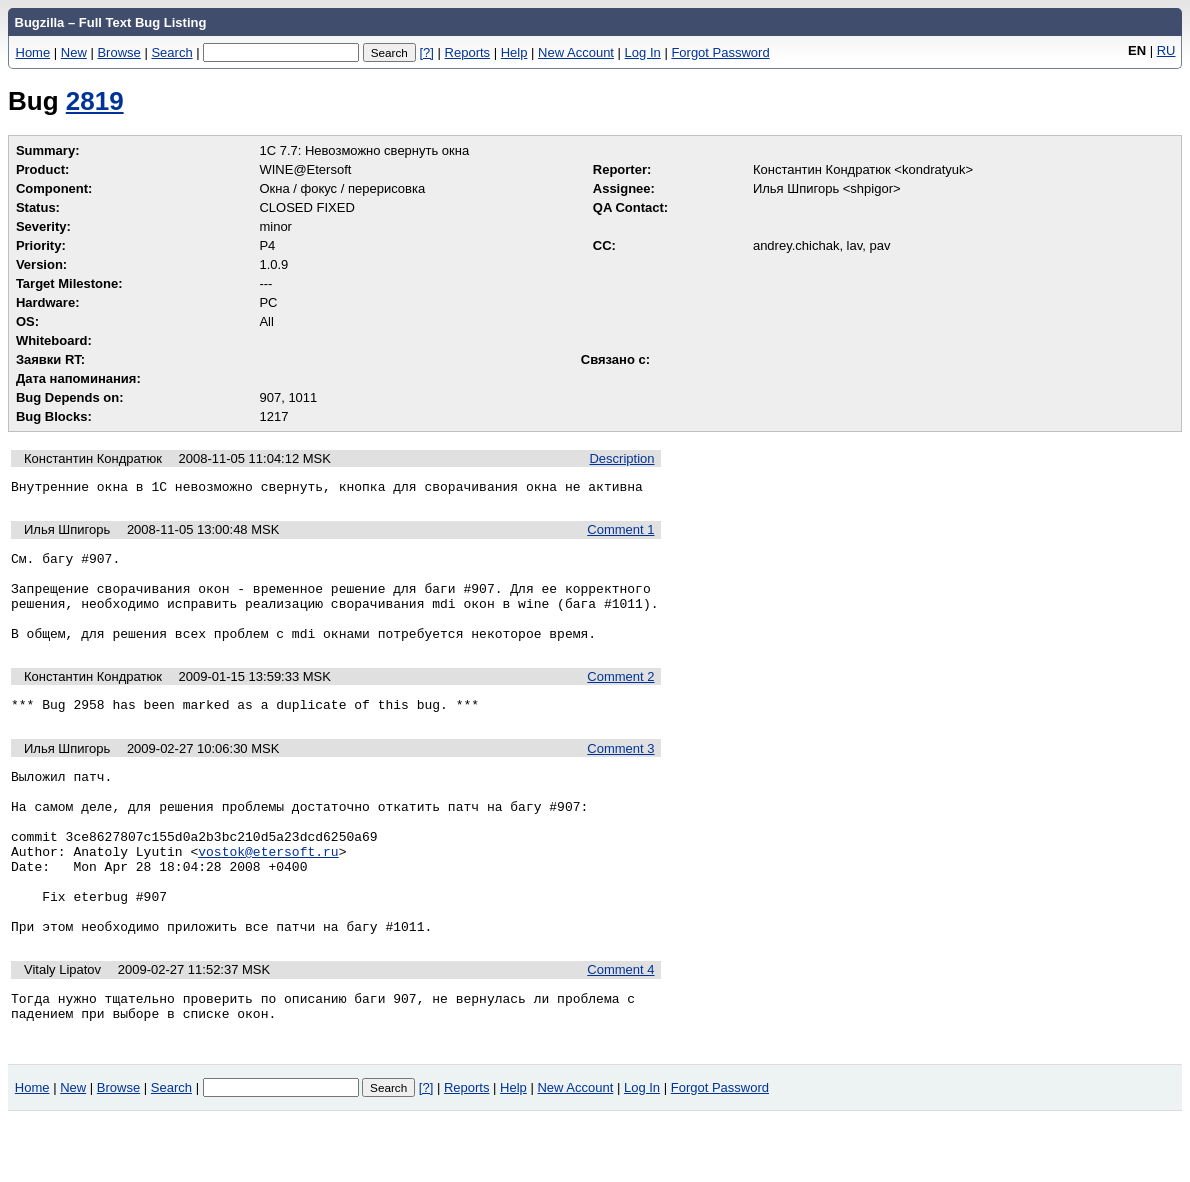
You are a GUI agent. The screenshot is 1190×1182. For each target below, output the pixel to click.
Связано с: (615, 359)
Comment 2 (620, 697)
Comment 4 (620, 1026)
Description (621, 458)
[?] (426, 52)
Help (514, 52)
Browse (118, 52)
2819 (95, 101)
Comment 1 (620, 532)
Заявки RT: (50, 359)
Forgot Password (720, 52)
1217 (273, 416)
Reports (468, 52)
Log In (643, 52)
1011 (302, 397)
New (74, 52)
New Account (576, 52)
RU (1166, 50)
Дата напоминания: (78, 378)
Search (171, 52)
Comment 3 (620, 772)
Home (33, 52)
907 (270, 397)
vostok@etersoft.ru (268, 893)
